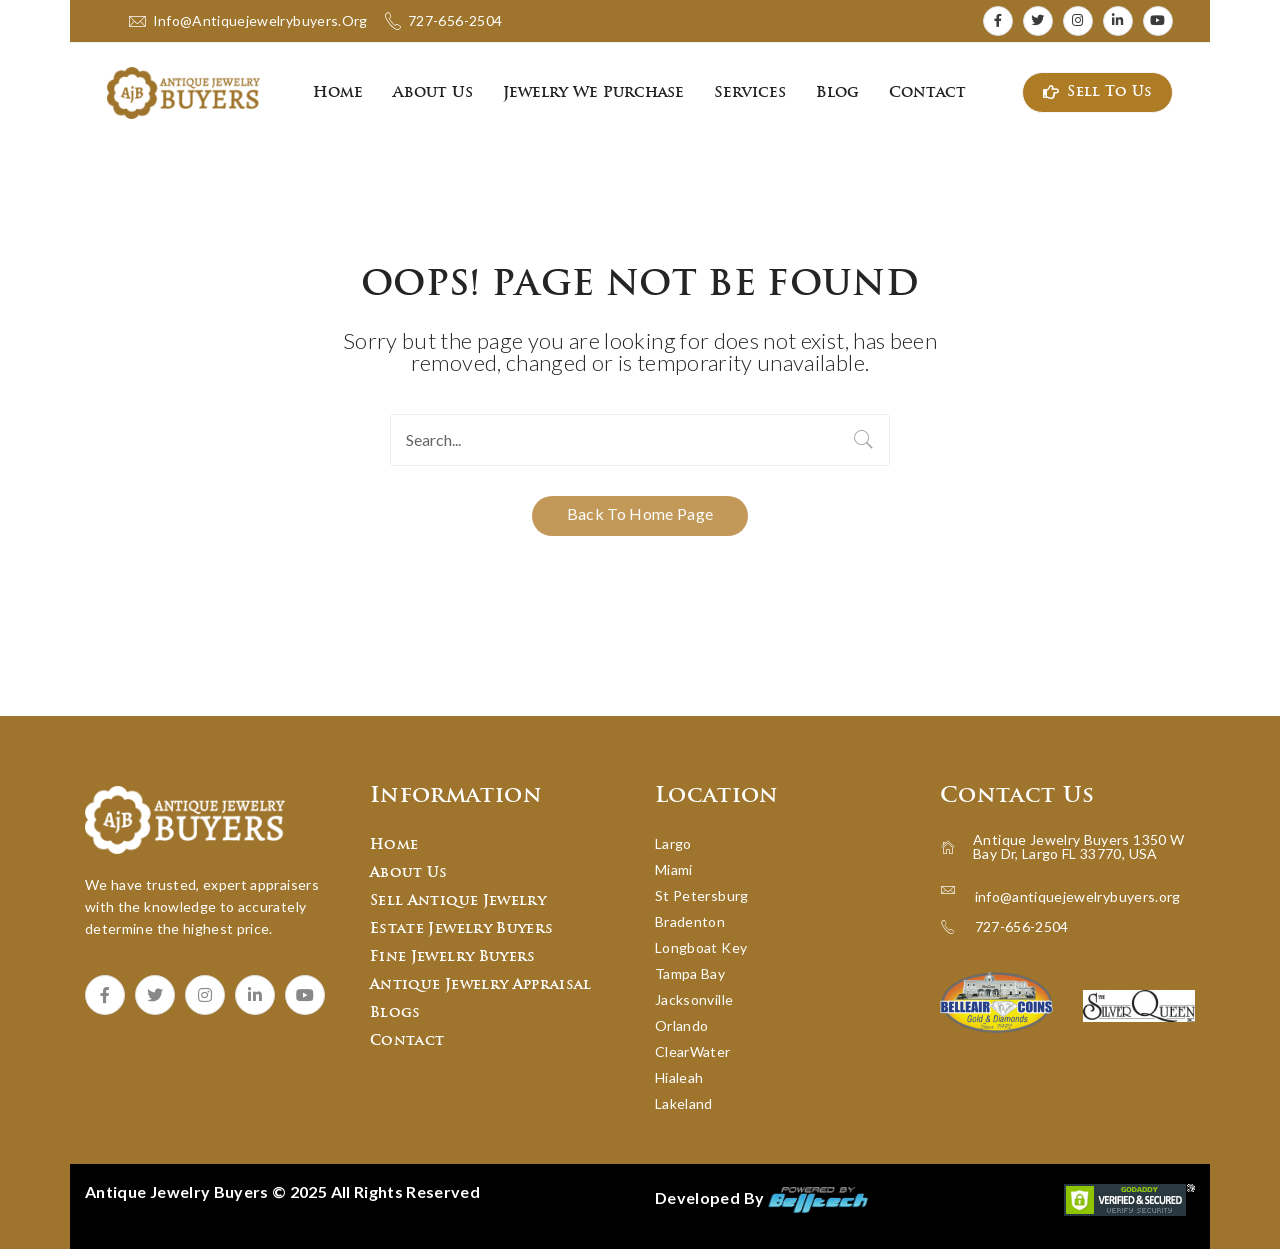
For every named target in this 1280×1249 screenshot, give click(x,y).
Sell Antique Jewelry (458, 901)
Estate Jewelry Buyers (461, 929)
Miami (674, 869)
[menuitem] (338, 93)
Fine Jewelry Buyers (453, 957)
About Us (409, 873)
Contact (407, 1041)
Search (864, 440)
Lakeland (684, 1103)
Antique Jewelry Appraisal (481, 985)
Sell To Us (1098, 92)
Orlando (681, 1025)
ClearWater (693, 1051)
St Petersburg (702, 895)
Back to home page (640, 513)
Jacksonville (694, 999)
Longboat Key (701, 947)
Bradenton (690, 921)
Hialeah (679, 1077)
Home (394, 845)
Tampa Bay (690, 973)
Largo (673, 843)
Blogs (395, 1013)
